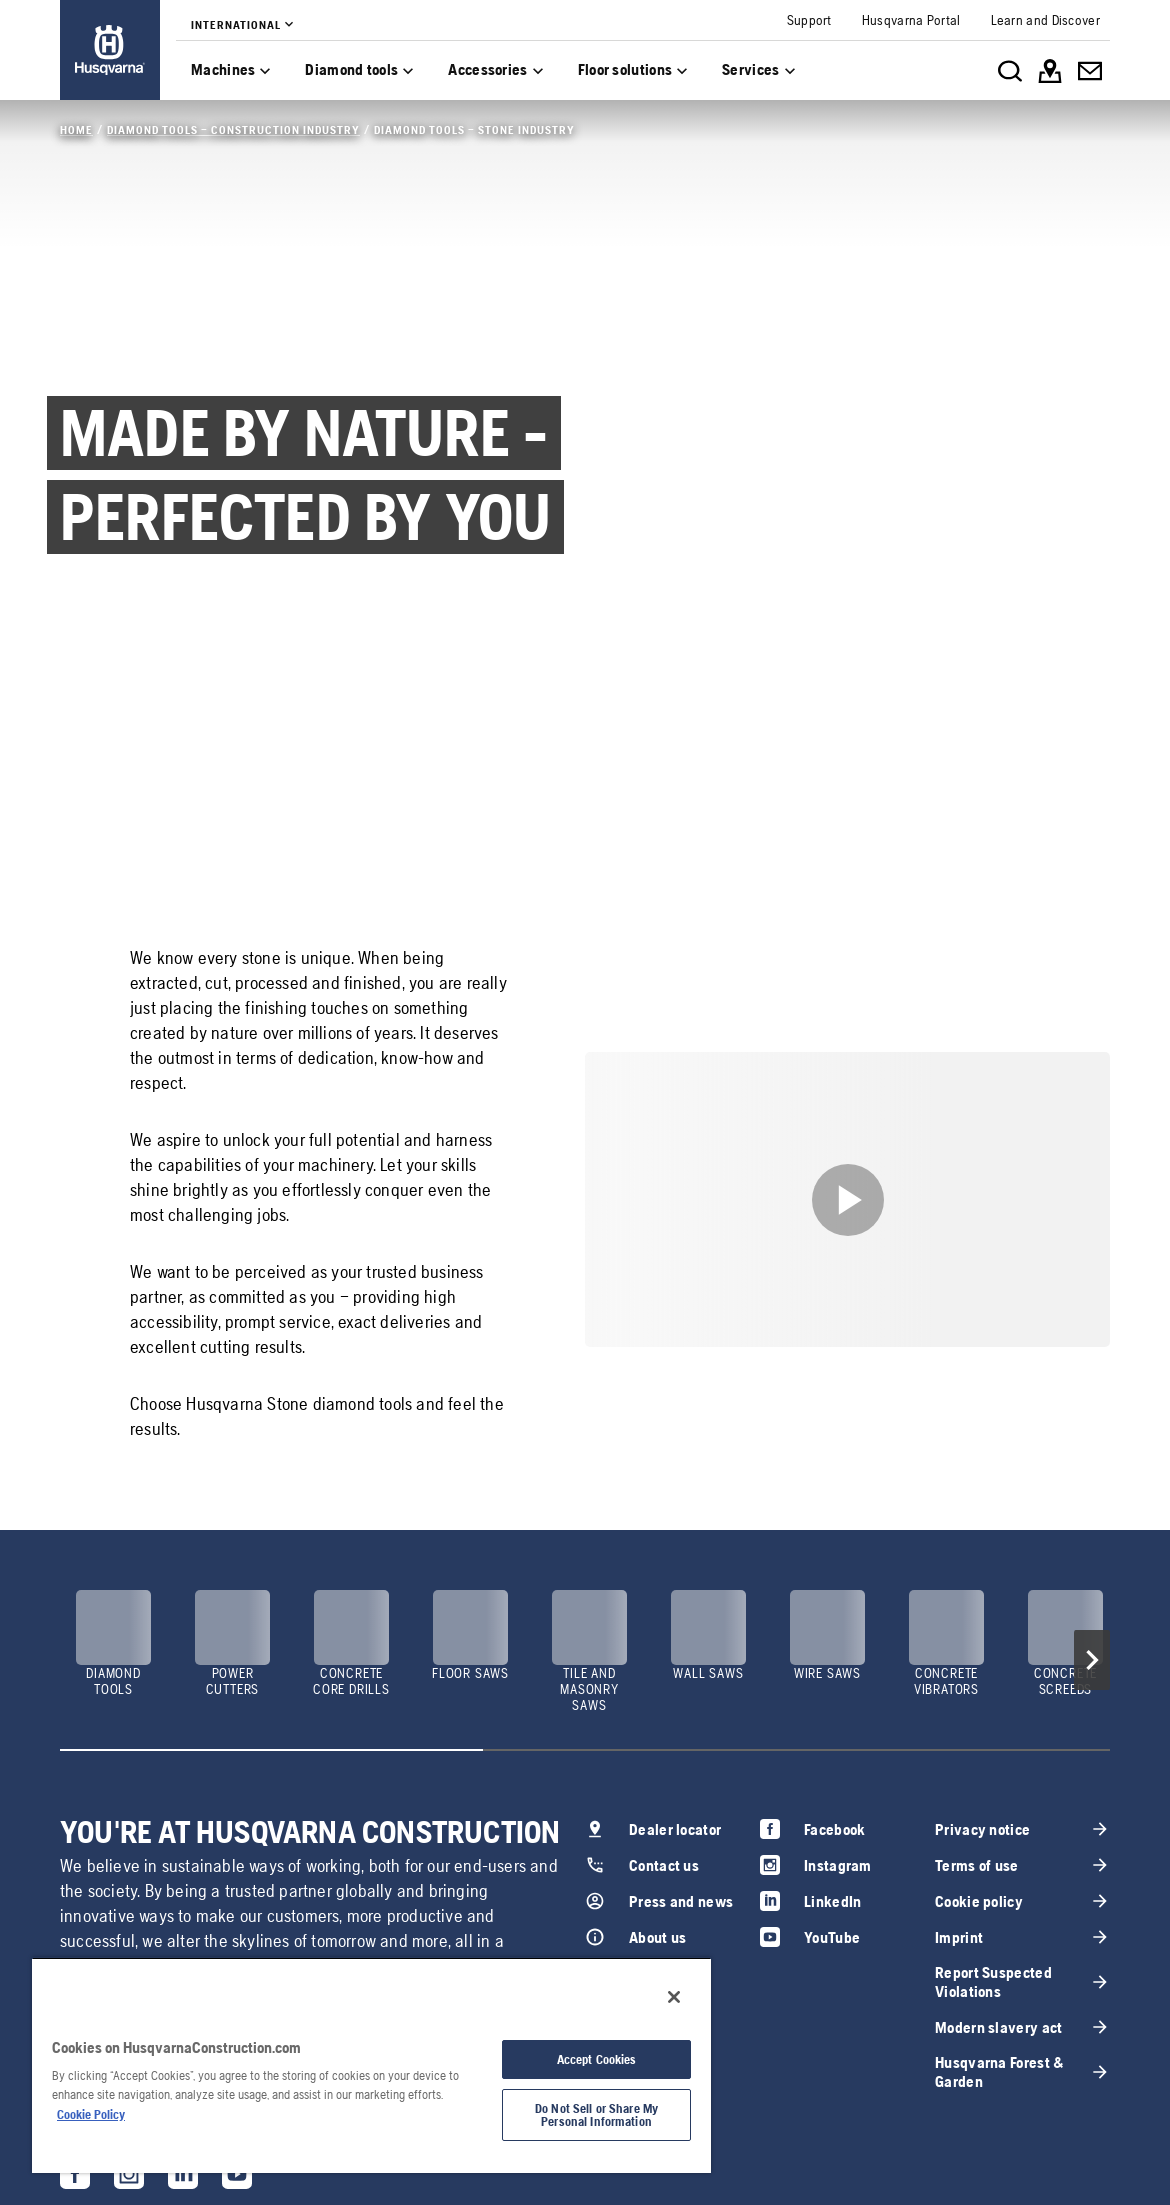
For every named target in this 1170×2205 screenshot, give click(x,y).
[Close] (674, 1997)
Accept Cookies (597, 2059)
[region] (371, 2065)
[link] (110, 50)
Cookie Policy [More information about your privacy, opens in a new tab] (91, 2114)
